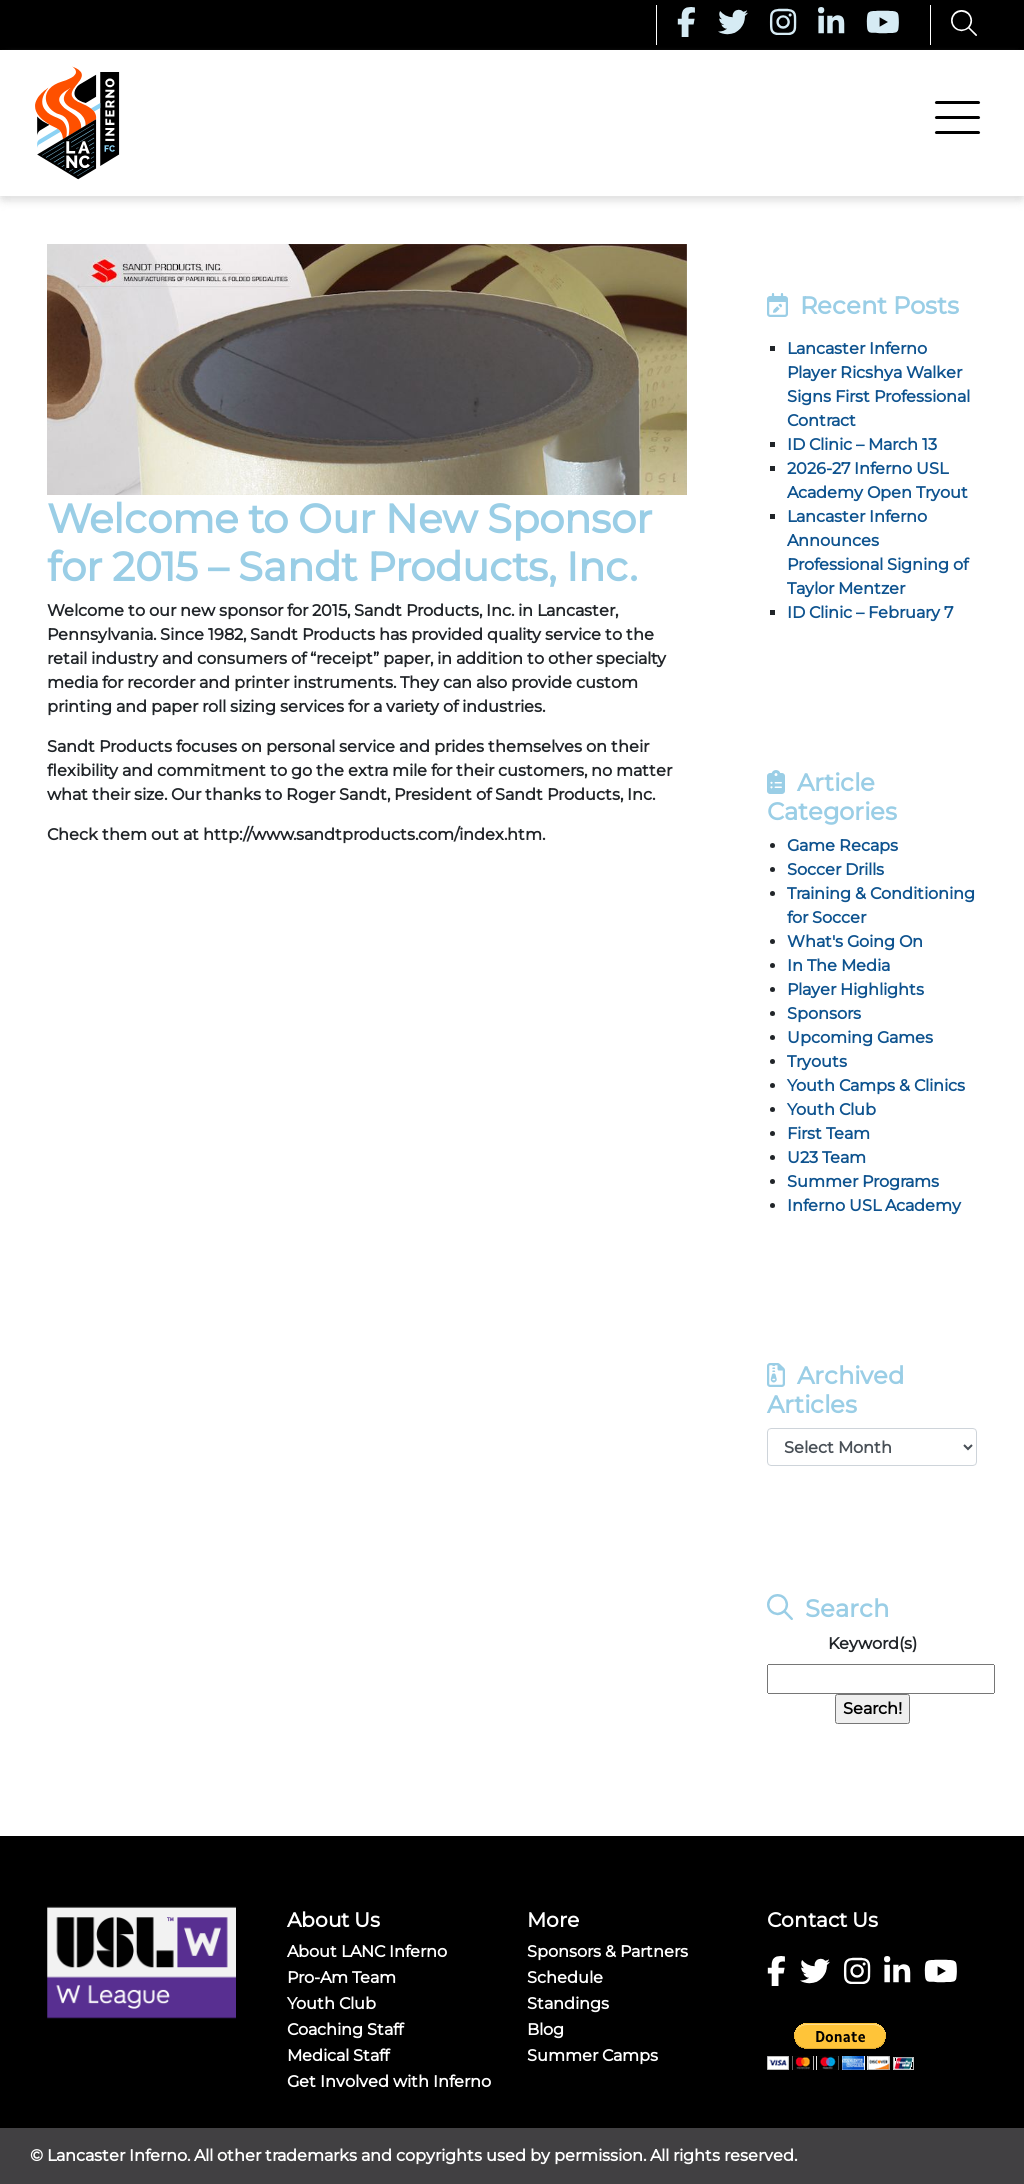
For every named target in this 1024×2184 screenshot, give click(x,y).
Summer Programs (863, 1181)
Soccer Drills (835, 869)
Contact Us (822, 1920)
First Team (828, 1133)
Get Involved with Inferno (389, 2081)
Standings (568, 2003)
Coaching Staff (345, 2029)
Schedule (565, 1977)
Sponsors (824, 1013)
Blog (545, 2029)
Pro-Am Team (341, 1977)
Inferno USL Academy (874, 1205)
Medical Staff (338, 2055)
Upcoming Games (860, 1037)
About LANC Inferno (367, 1951)
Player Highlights (855, 989)
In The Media (838, 965)
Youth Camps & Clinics (876, 1085)
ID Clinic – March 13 (862, 444)
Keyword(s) (872, 1643)
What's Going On (855, 941)
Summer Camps (592, 2055)
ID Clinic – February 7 (870, 612)
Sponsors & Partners (607, 1951)
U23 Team (826, 1157)
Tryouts (817, 1061)
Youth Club (831, 1109)
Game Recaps (842, 845)
